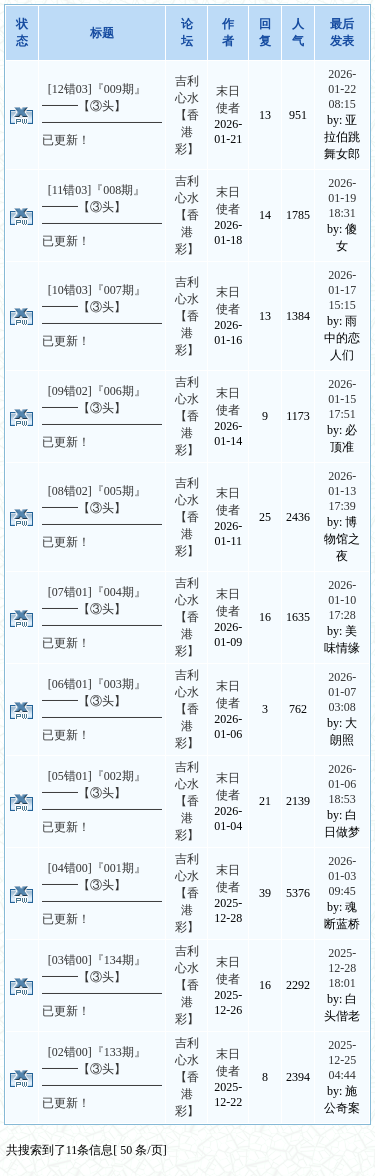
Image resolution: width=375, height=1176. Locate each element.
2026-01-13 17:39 (342, 491)
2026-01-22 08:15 (342, 89)
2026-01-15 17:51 (342, 399)
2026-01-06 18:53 (342, 784)
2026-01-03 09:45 (342, 876)
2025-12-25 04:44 (342, 1060)
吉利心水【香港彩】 (187, 115)
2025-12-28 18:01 (342, 968)
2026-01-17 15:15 (342, 290)
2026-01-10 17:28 (342, 600)
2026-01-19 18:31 (342, 198)
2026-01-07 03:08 (342, 692)
